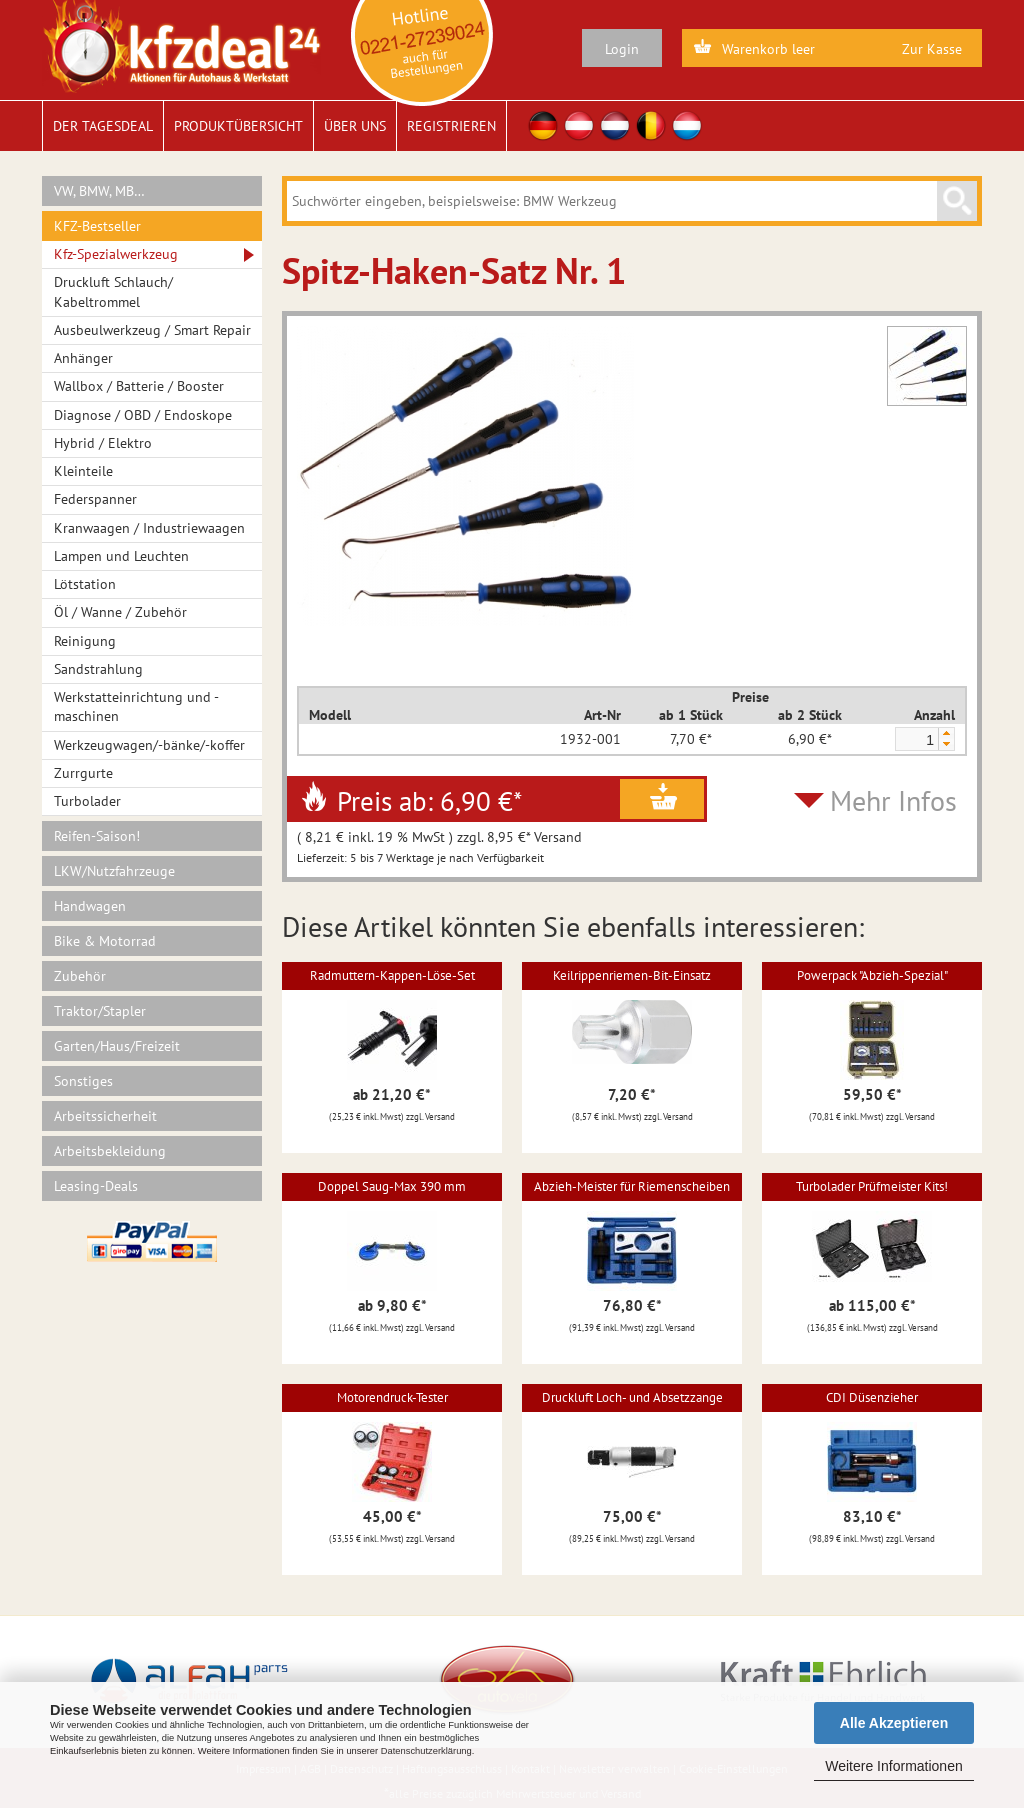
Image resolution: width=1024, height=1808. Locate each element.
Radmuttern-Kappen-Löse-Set (392, 975)
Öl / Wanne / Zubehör (120, 612)
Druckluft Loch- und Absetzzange (632, 1397)
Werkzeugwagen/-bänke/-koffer (149, 745)
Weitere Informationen (893, 1766)
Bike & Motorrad (105, 941)
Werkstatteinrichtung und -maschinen (136, 706)
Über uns (355, 126)
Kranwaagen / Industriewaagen (149, 528)
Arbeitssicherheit (105, 1116)
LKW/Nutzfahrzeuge (114, 871)
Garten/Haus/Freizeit (117, 1046)
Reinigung (85, 641)
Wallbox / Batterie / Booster (139, 386)
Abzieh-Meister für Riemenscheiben (632, 1186)
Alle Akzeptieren (894, 1723)
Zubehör (80, 976)
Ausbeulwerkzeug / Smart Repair (152, 330)
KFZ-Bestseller (97, 226)
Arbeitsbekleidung (110, 1151)
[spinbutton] (916, 740)
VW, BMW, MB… (99, 191)
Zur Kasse (932, 49)
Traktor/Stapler (100, 1011)
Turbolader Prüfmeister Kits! (872, 1186)
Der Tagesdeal (103, 126)
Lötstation (85, 584)
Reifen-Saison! (97, 836)
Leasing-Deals (96, 1186)
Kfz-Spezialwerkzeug (116, 254)
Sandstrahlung (98, 669)
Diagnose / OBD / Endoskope (143, 415)
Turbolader (87, 801)
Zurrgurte (83, 773)
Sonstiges (83, 1081)
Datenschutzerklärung (426, 1751)
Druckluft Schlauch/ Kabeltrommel (113, 291)
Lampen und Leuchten (121, 556)
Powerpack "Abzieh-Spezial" (872, 975)
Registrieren (451, 126)
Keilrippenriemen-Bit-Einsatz (632, 975)
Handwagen (90, 906)
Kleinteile (83, 471)
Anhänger (83, 358)
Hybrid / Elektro (103, 443)
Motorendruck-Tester (392, 1397)
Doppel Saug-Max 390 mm (392, 1186)
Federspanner (95, 499)
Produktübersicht (238, 126)
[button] (946, 733)
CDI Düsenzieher (872, 1397)
